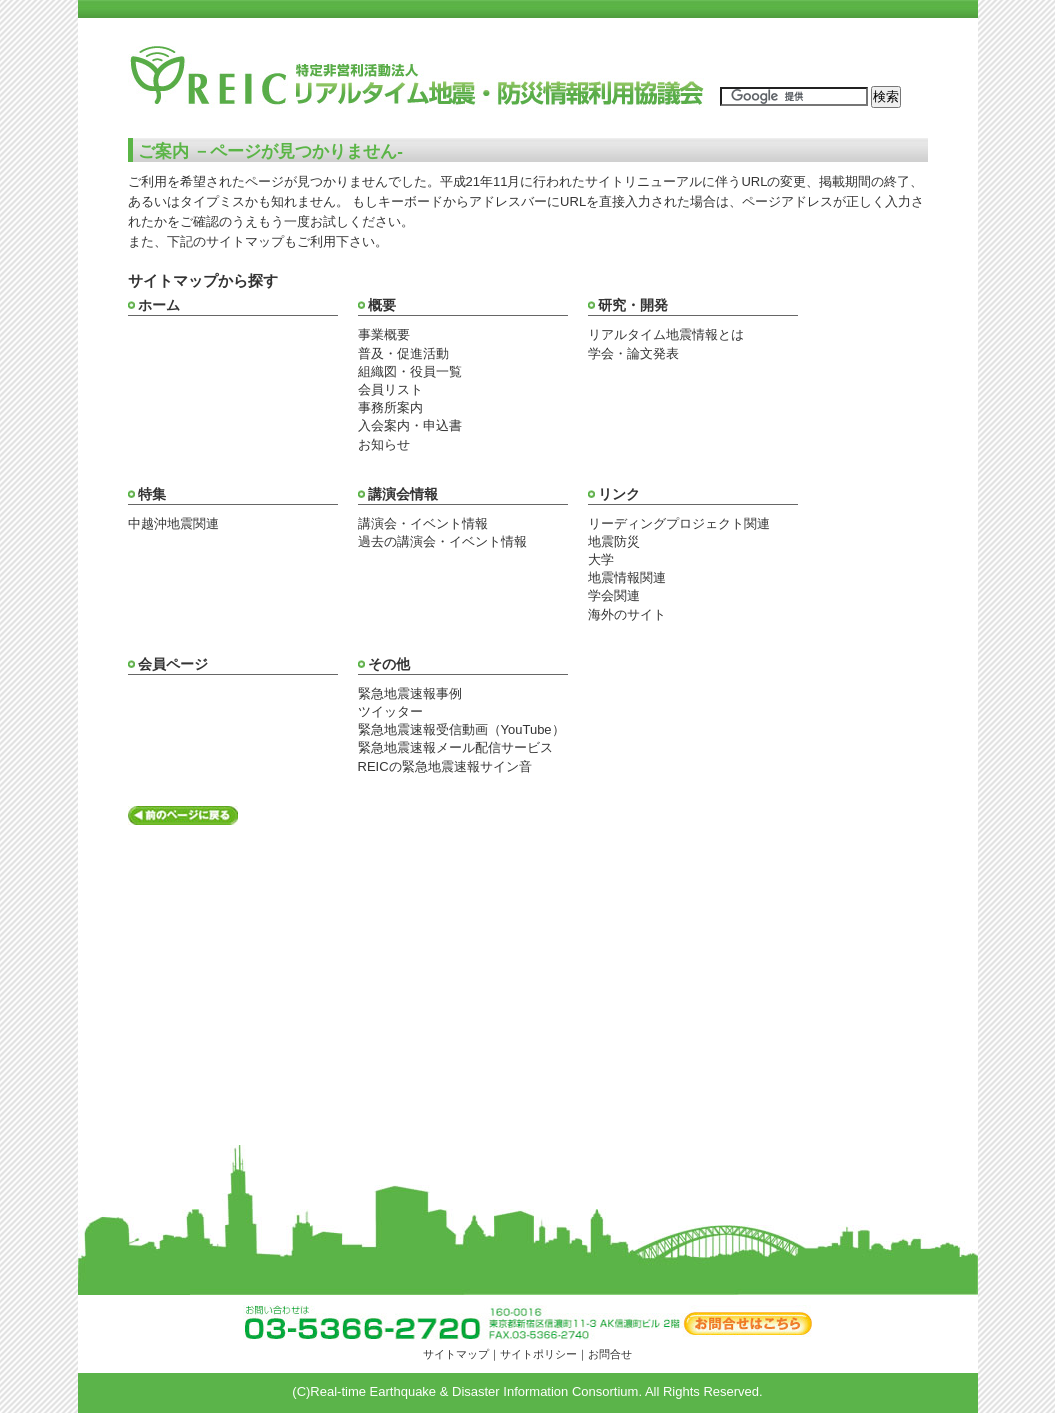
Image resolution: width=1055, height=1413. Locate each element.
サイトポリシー (538, 1354)
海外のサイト (627, 614)
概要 (382, 305)
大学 (601, 559)
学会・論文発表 (633, 353)
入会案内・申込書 (410, 425)
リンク (619, 494)
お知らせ (384, 444)
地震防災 (614, 541)
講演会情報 (403, 494)
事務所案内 (390, 407)
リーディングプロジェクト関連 (679, 523)
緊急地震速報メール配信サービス (455, 747)
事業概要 (384, 334)
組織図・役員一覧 (410, 371)
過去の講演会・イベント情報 (442, 541)
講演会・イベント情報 (423, 523)
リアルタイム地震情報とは (666, 334)
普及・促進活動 (403, 353)
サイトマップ (456, 1354)
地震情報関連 (627, 577)
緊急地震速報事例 (410, 693)
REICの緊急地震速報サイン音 (445, 766)
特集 (152, 494)
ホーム (159, 305)
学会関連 (614, 595)
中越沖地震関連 (173, 523)
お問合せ (610, 1354)
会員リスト (390, 389)
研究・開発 (633, 305)
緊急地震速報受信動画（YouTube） (461, 729)
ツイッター (390, 711)
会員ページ (173, 664)
